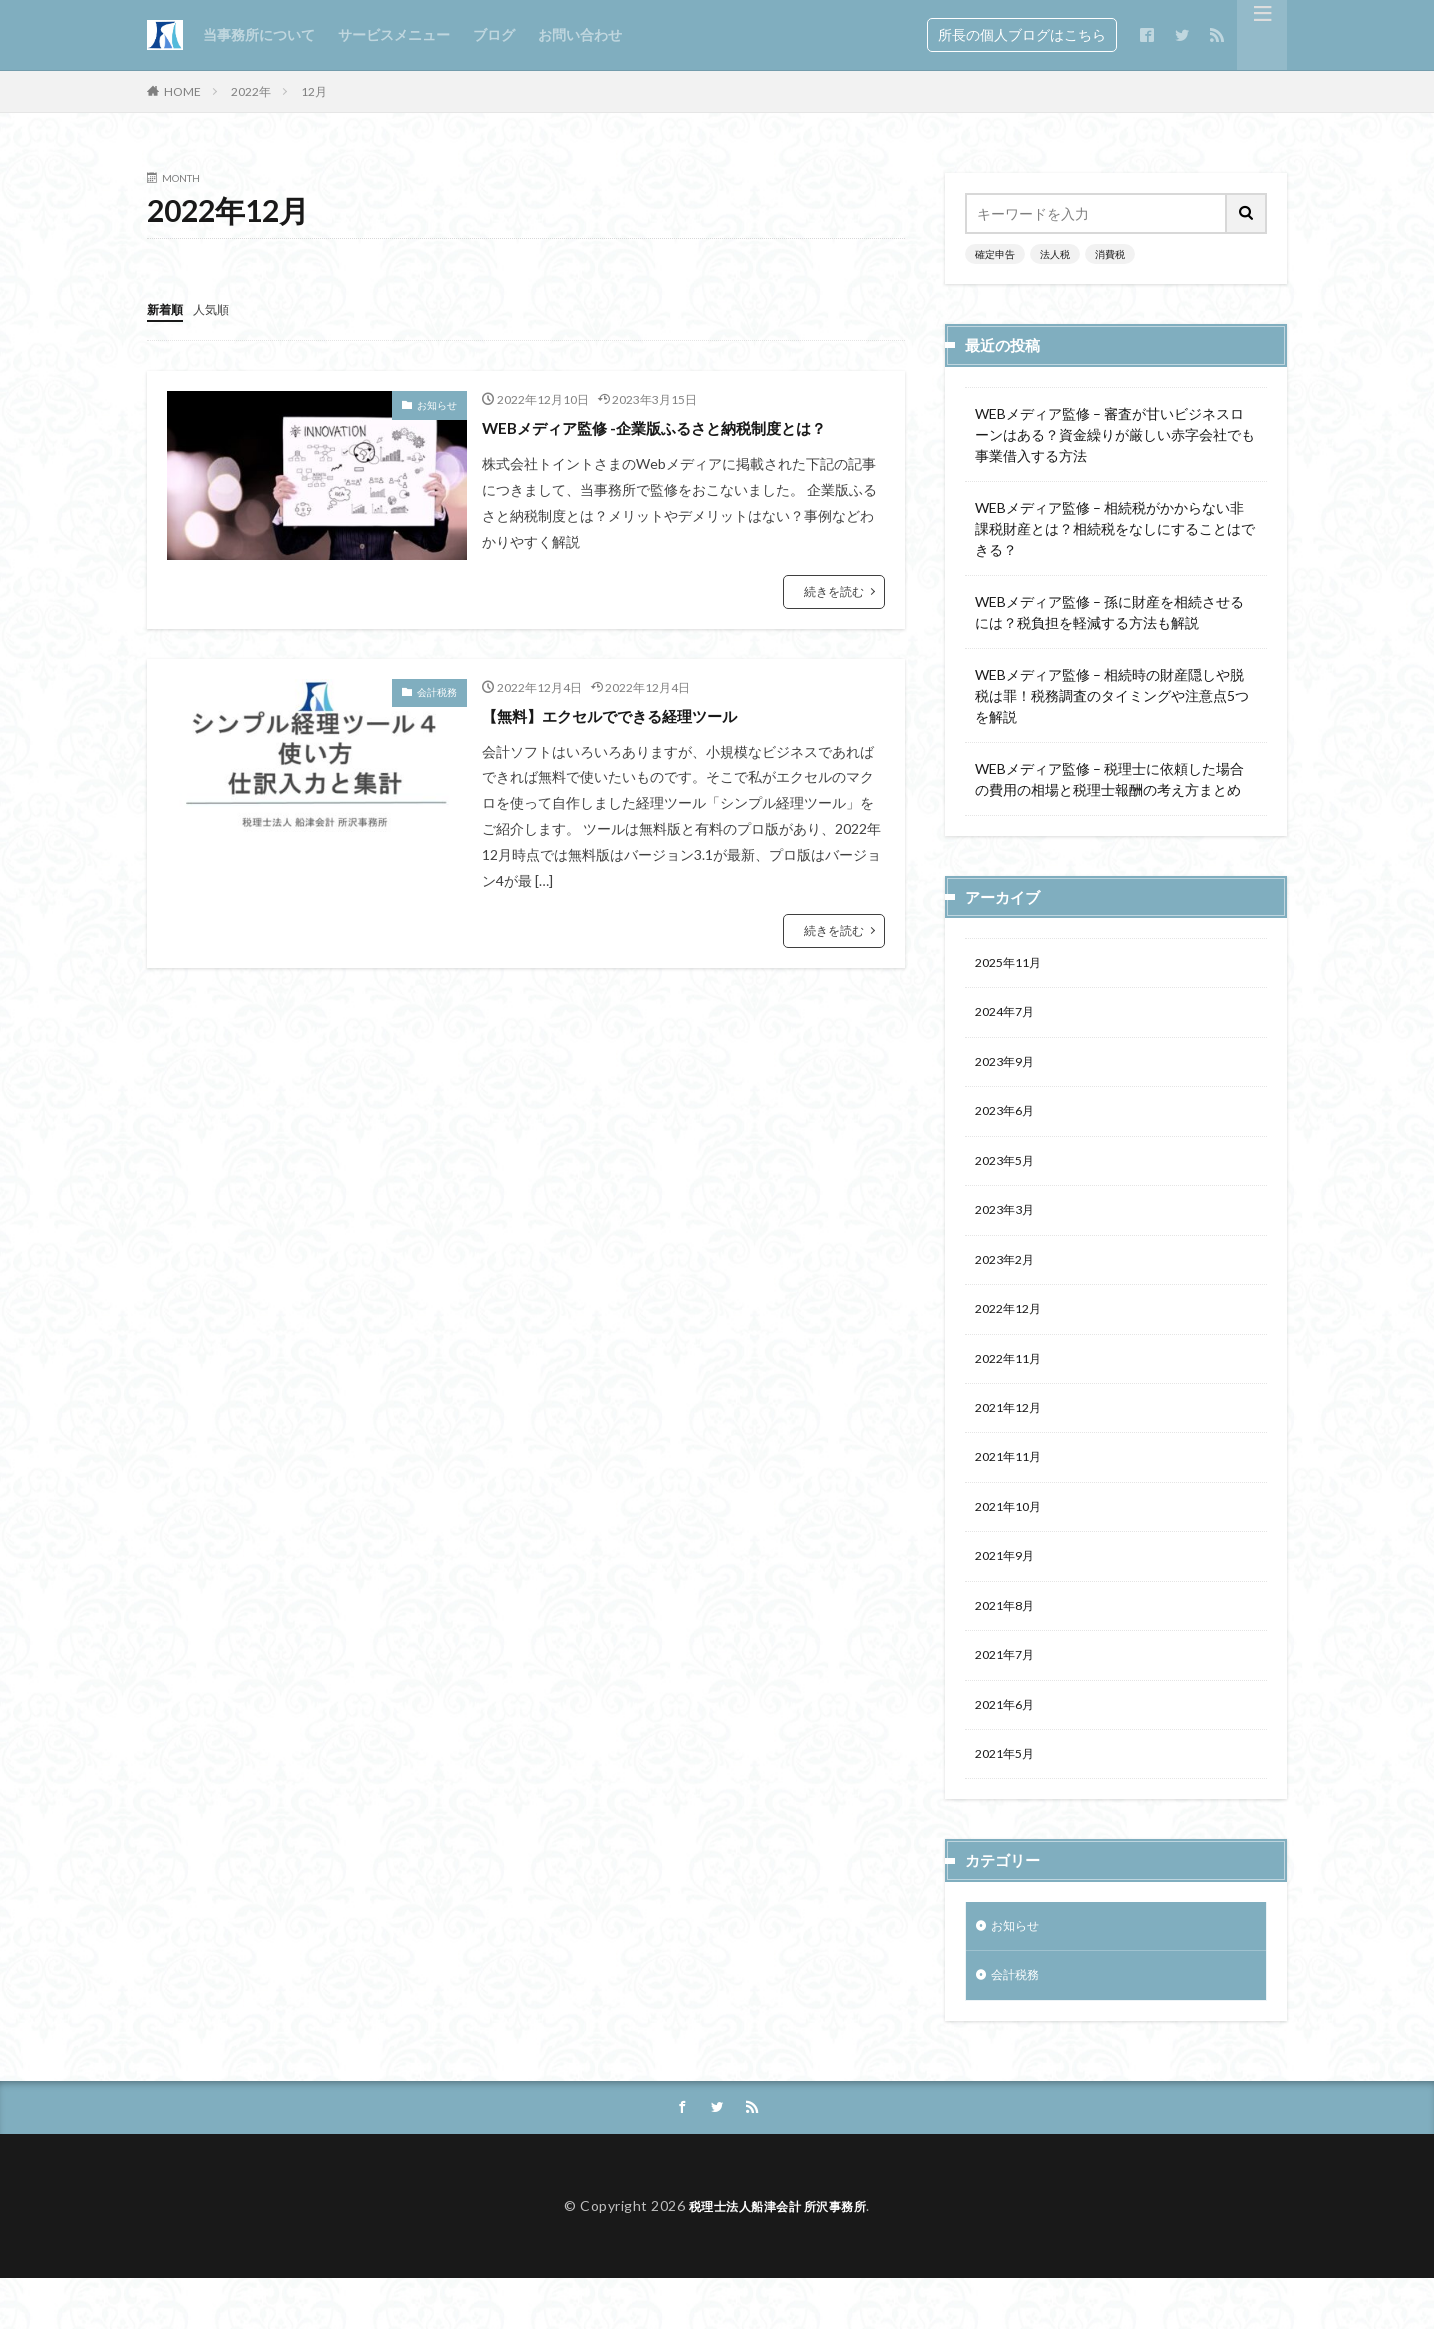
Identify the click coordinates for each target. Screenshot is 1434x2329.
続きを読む (834, 617)
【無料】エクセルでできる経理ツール (635, 741)
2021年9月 (1009, 1588)
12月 (314, 91)
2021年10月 (1013, 1536)
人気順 (220, 308)
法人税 (1055, 254)
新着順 (168, 308)
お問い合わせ (580, 34)
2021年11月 (1013, 1484)
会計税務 (437, 718)
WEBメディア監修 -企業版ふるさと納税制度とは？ (669, 439)
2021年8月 (1009, 1640)
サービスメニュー (394, 34)
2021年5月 (1009, 1796)
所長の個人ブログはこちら (1022, 34)
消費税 (1110, 254)
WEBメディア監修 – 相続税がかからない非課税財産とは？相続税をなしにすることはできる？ (1115, 528)
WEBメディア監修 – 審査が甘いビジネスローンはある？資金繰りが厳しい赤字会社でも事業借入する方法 (1115, 434)
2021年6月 (1009, 1744)
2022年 (251, 91)
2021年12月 (1013, 1432)
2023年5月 (1009, 1172)
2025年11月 (1013, 964)
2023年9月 (1009, 1068)
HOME (182, 91)
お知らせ (437, 404)
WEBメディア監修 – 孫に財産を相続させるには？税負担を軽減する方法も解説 (1109, 612)
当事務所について (259, 34)
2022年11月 (1013, 1380)
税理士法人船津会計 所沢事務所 (777, 2256)
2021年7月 (1009, 1692)
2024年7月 (1009, 1016)
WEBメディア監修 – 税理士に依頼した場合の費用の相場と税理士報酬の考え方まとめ (1109, 779)
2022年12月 (1013, 1328)
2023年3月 (1009, 1224)
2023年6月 (1009, 1120)
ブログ (494, 34)
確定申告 (995, 254)
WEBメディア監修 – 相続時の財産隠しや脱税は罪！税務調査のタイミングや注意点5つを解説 (1112, 695)
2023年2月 (1009, 1276)
